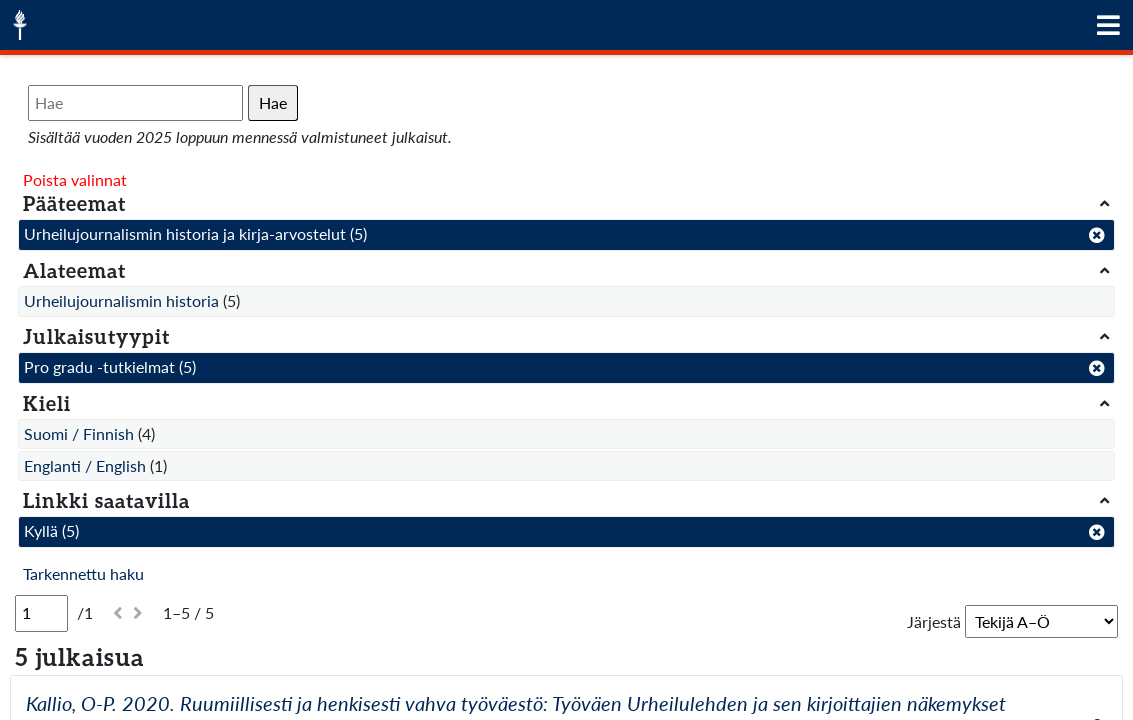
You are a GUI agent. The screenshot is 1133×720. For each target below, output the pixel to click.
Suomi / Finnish (79, 433)
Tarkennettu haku (83, 573)
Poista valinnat (75, 179)
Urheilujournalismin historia (121, 300)
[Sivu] (41, 613)
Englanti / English (85, 465)
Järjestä (934, 621)
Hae (273, 102)
